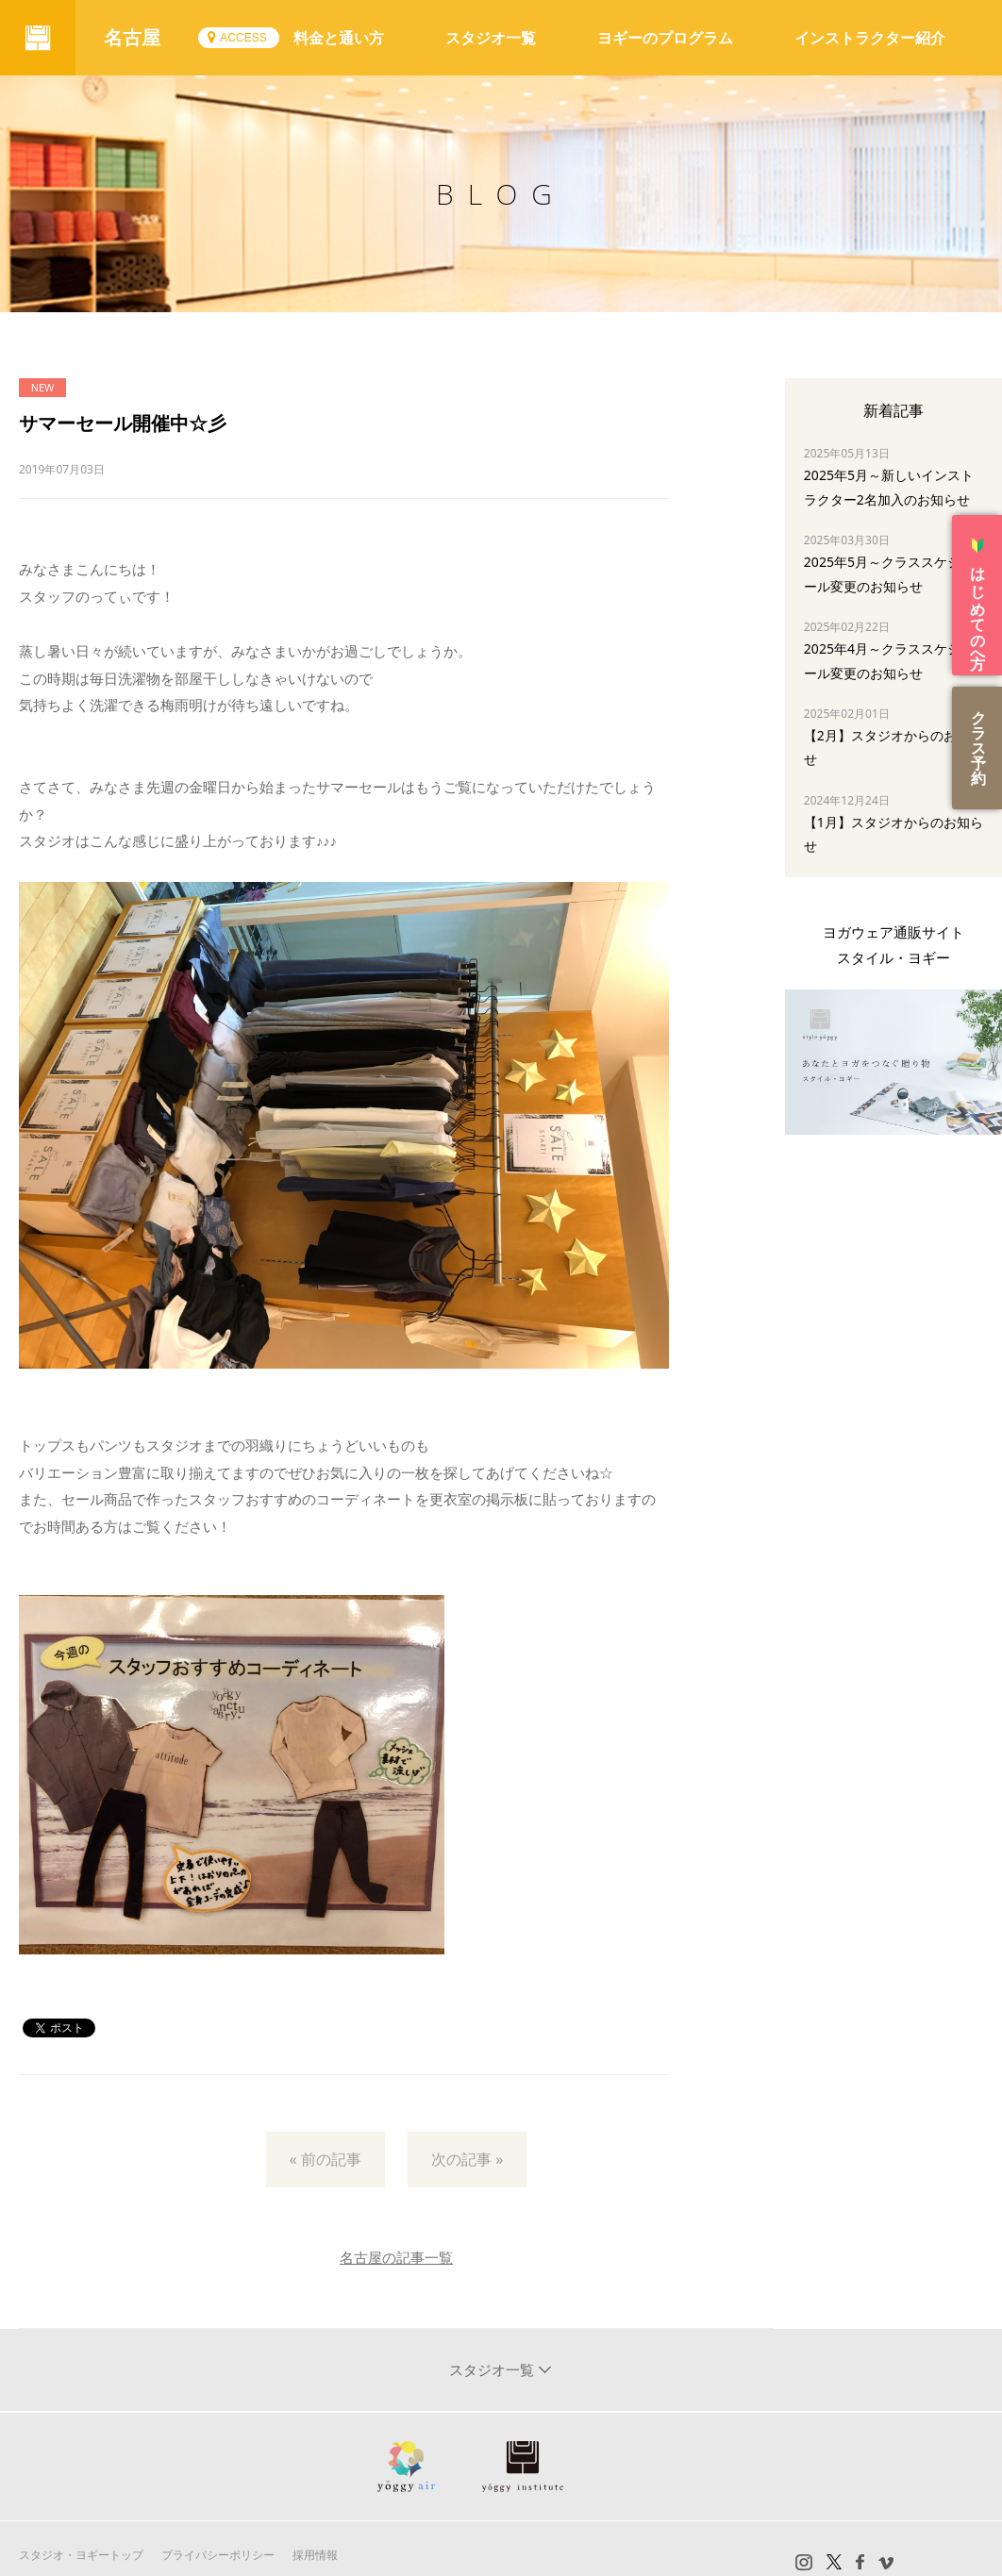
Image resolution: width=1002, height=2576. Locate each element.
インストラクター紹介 (869, 37)
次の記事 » (467, 2159)
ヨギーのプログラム (665, 37)
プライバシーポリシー (218, 2555)
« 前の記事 (325, 2159)
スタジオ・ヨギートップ (81, 2555)
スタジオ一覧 (490, 37)
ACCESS (243, 37)
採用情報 (315, 2555)
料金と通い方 (338, 37)
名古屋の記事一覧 (396, 2257)
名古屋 (132, 37)
